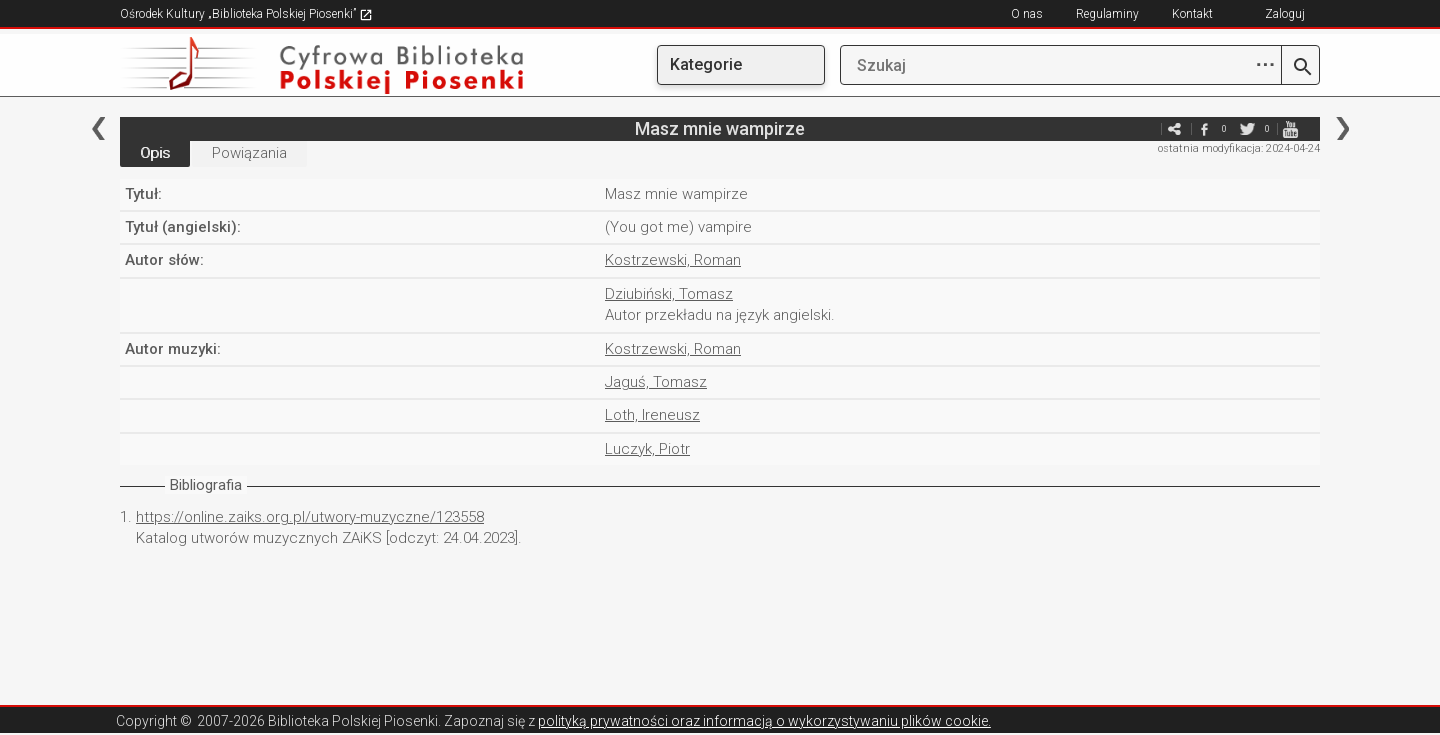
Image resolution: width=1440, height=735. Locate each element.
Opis (155, 153)
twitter (1247, 128)
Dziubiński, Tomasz (669, 294)
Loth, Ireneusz (652, 415)
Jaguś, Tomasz (656, 382)
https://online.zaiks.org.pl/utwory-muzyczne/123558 (310, 517)
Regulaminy (1107, 14)
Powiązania (249, 153)
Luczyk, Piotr (647, 449)
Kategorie (706, 64)
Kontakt (1192, 14)
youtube (1290, 128)
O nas (1027, 14)
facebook (1204, 128)
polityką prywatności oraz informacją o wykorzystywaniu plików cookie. (764, 721)
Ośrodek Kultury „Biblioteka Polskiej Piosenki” (246, 14)
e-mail (1144, 128)
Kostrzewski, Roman (673, 260)
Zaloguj (1285, 14)
